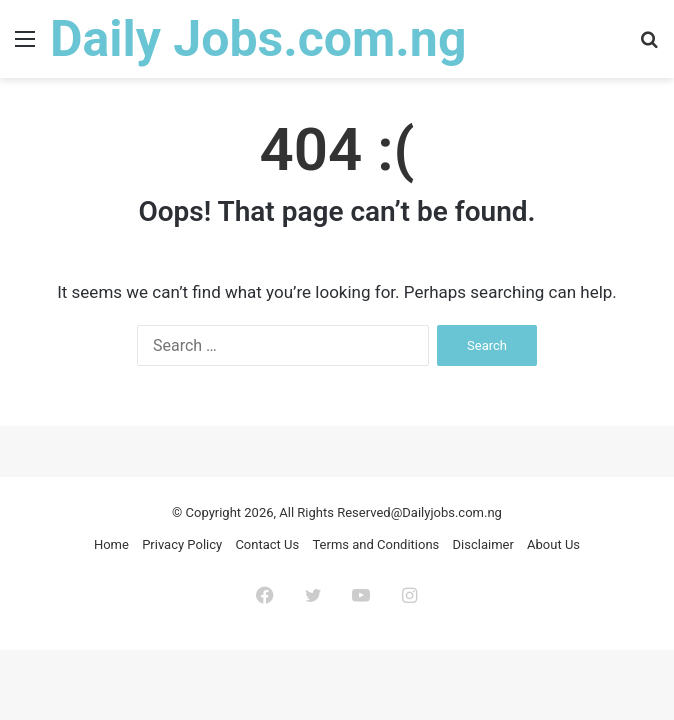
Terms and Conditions (375, 544)
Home (111, 544)
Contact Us (267, 544)
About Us (553, 544)
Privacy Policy (182, 544)
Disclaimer (483, 544)
